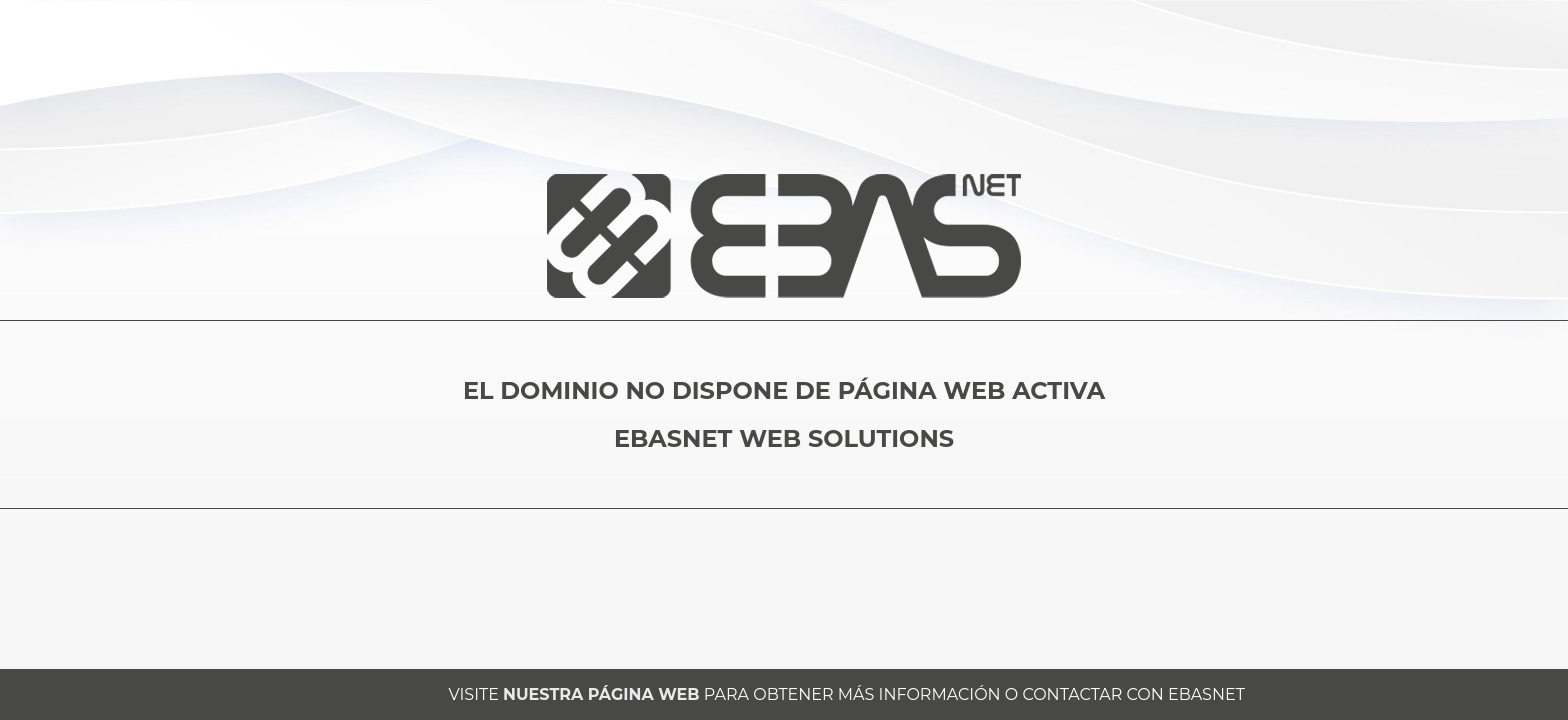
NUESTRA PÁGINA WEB (601, 694)
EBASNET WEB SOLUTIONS (784, 438)
